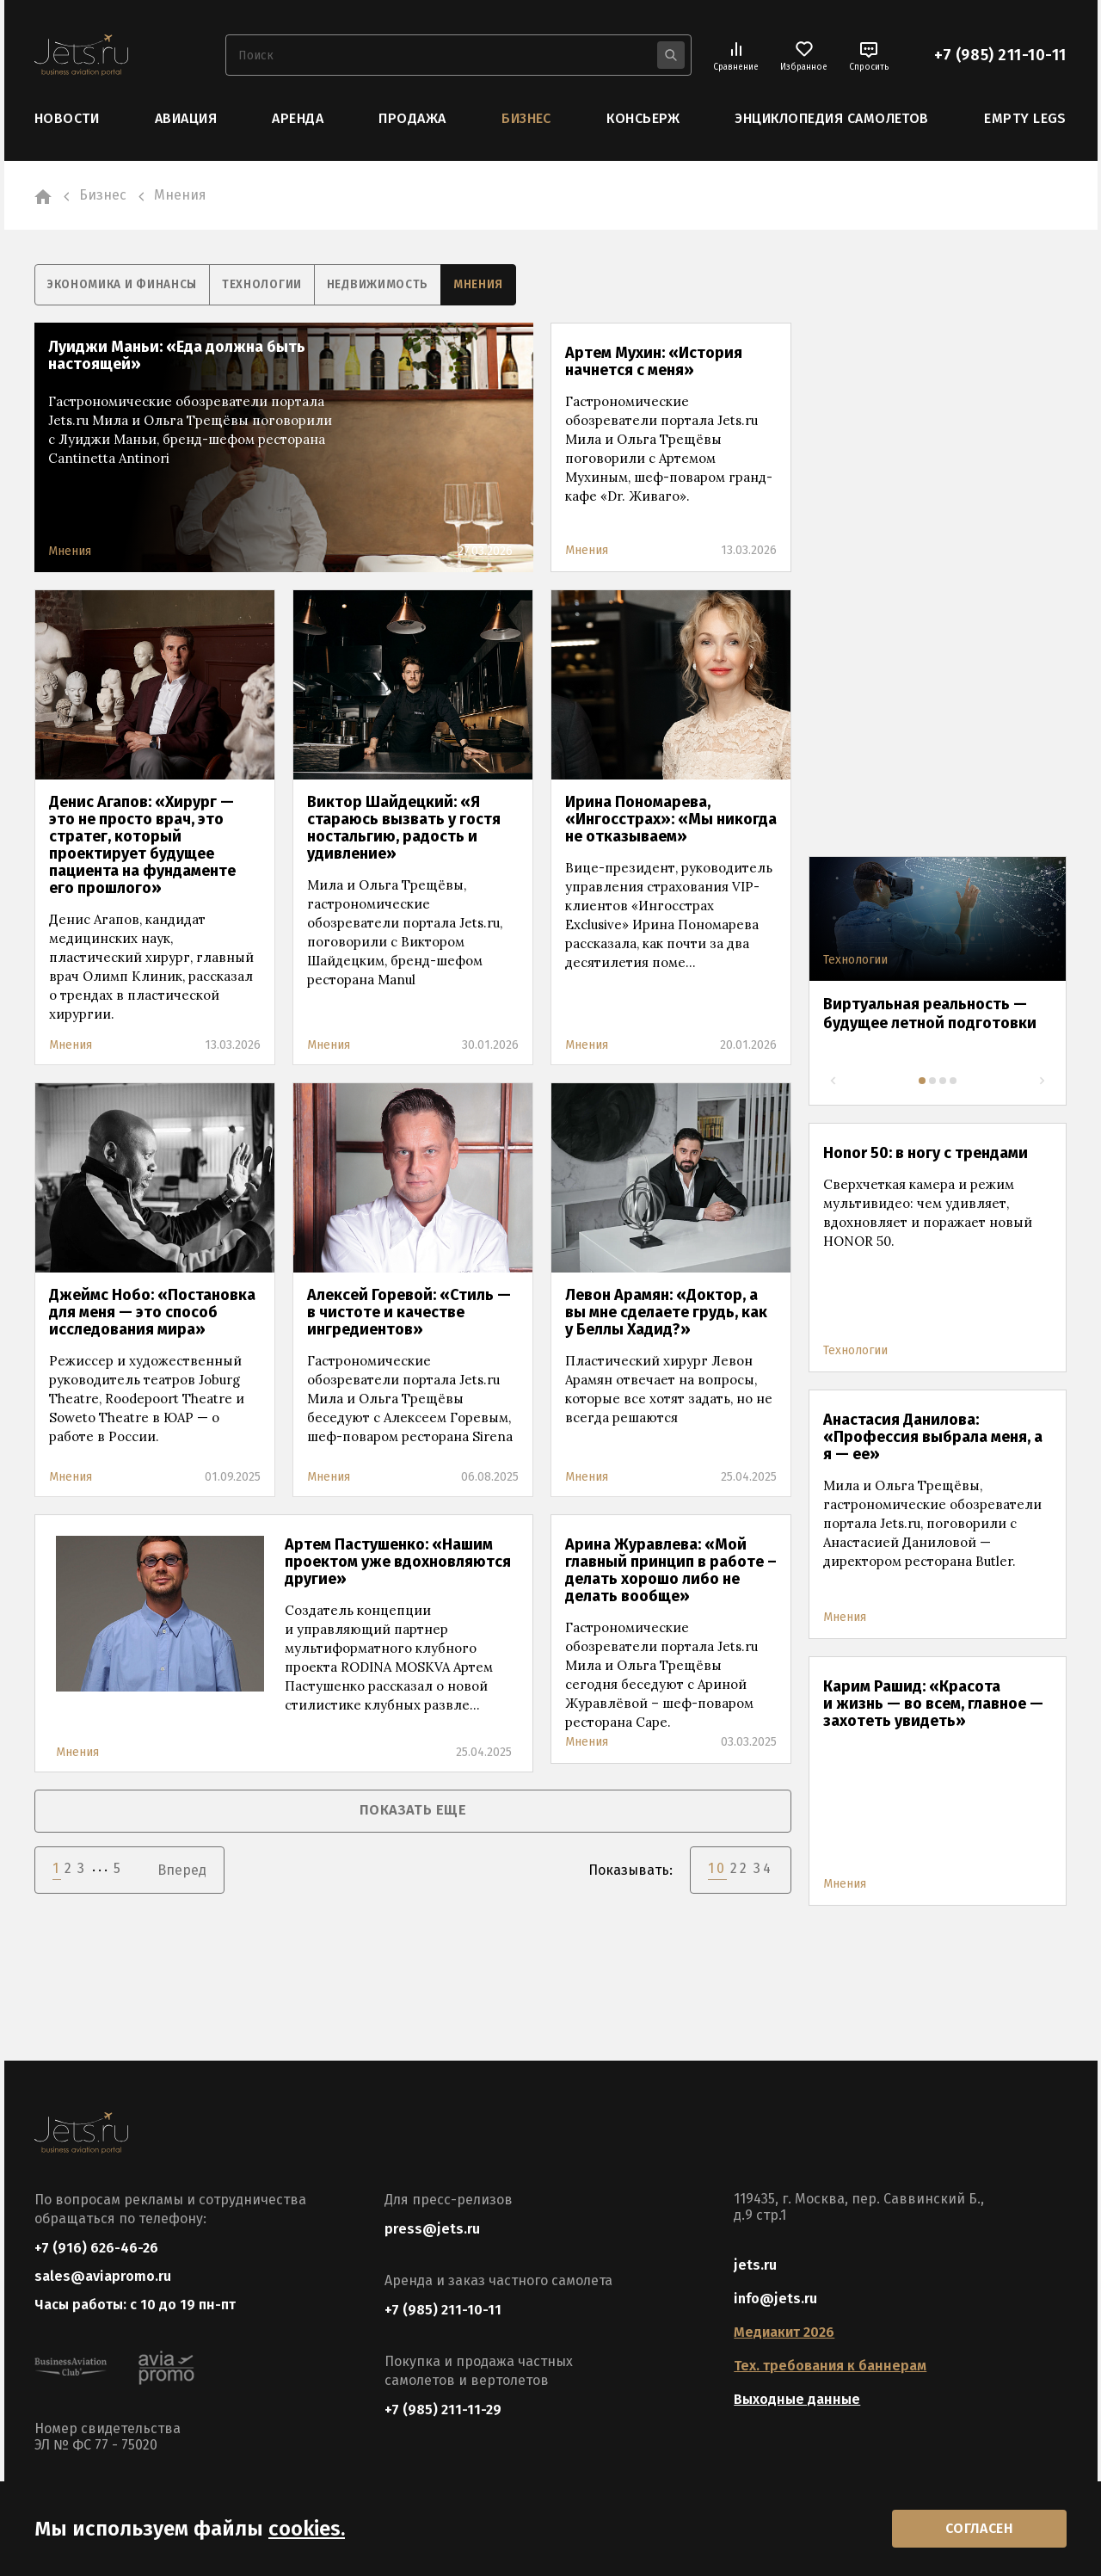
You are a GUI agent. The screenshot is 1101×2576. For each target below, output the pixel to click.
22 (739, 1866)
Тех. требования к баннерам (830, 2365)
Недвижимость (392, 284)
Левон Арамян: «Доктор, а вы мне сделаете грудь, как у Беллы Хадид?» (666, 1311)
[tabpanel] (937, 963)
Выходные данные (797, 2398)
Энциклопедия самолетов (832, 118)
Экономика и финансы (126, 284)
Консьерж (643, 118)
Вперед (181, 1867)
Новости (66, 118)
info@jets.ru (775, 2297)
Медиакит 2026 (784, 2331)
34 (763, 1866)
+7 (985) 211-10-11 (1000, 55)
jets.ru (755, 2264)
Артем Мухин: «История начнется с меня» (653, 360)
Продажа (412, 118)
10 (717, 1866)
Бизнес (526, 118)
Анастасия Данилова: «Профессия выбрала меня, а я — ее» (933, 1436)
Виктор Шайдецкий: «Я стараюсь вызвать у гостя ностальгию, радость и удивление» (404, 826)
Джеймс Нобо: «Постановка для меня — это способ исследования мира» (152, 1311)
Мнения (496, 284)
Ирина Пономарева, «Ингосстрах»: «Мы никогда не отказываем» (671, 818)
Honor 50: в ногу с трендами (925, 1152)
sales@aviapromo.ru (102, 2277)
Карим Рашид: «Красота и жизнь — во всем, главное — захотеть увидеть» (933, 1703)
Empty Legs (1025, 118)
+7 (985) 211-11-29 (442, 2408)
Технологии (272, 284)
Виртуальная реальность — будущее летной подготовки (929, 1013)
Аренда (297, 118)
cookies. (306, 2527)
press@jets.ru (432, 2228)
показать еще (413, 1809)
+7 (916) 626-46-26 (96, 2247)
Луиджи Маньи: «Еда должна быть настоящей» (176, 354)
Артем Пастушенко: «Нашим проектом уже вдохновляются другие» (398, 1561)
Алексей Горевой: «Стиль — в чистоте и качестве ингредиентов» (409, 1311)
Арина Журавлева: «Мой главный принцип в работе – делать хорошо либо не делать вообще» (671, 1569)
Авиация (186, 118)
